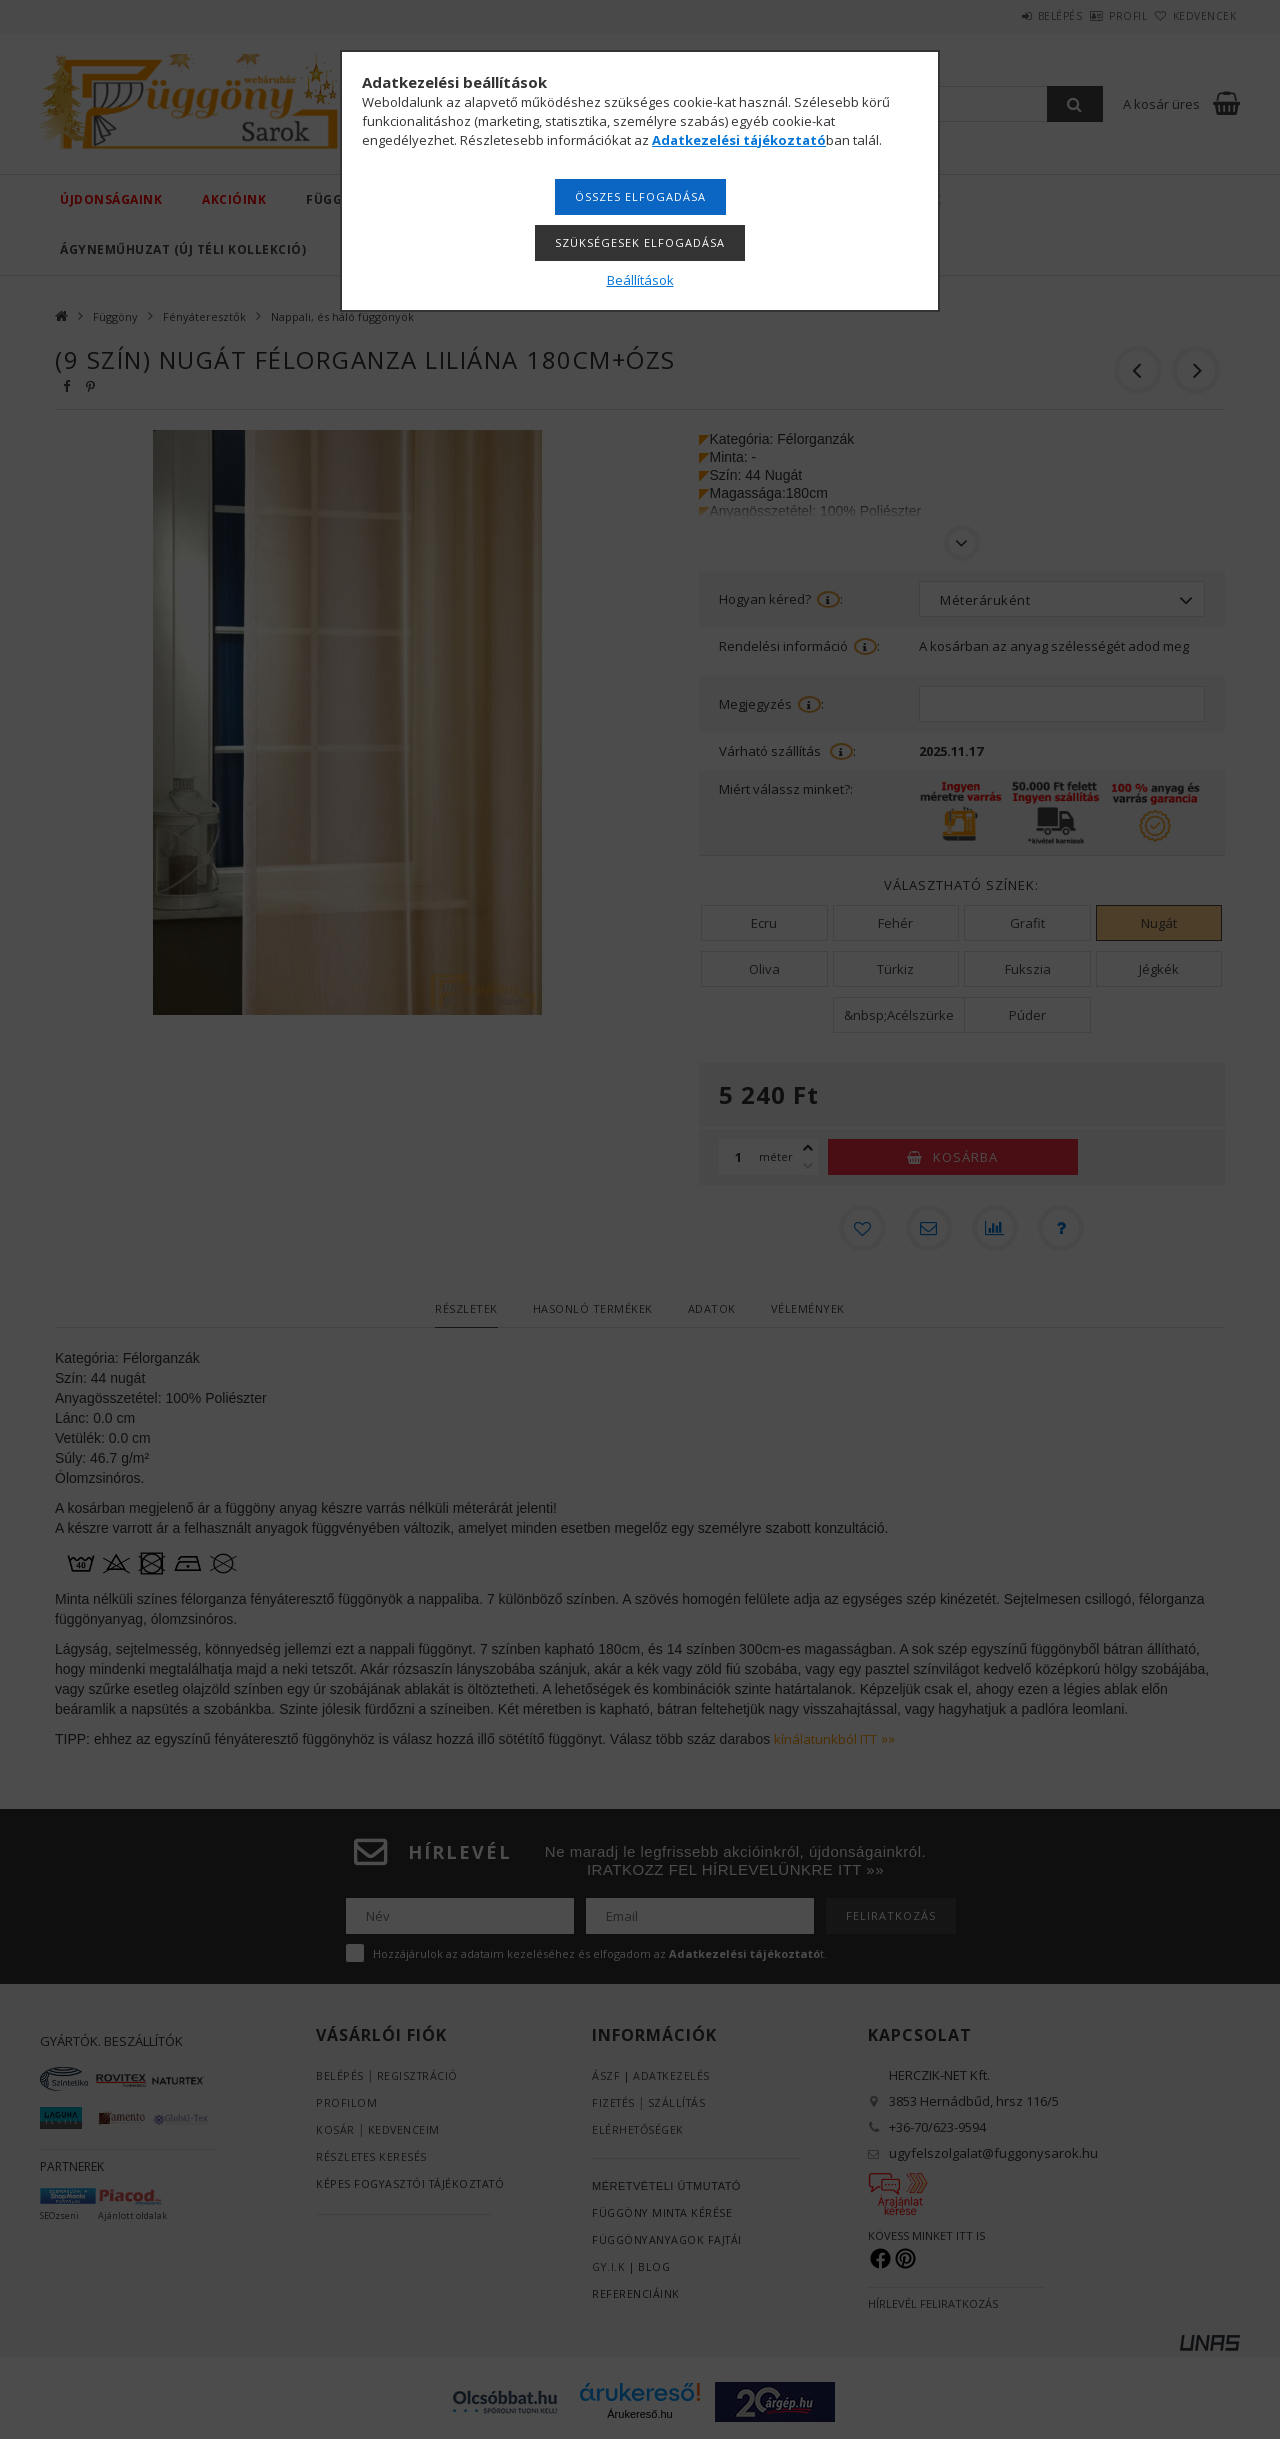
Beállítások (640, 280)
